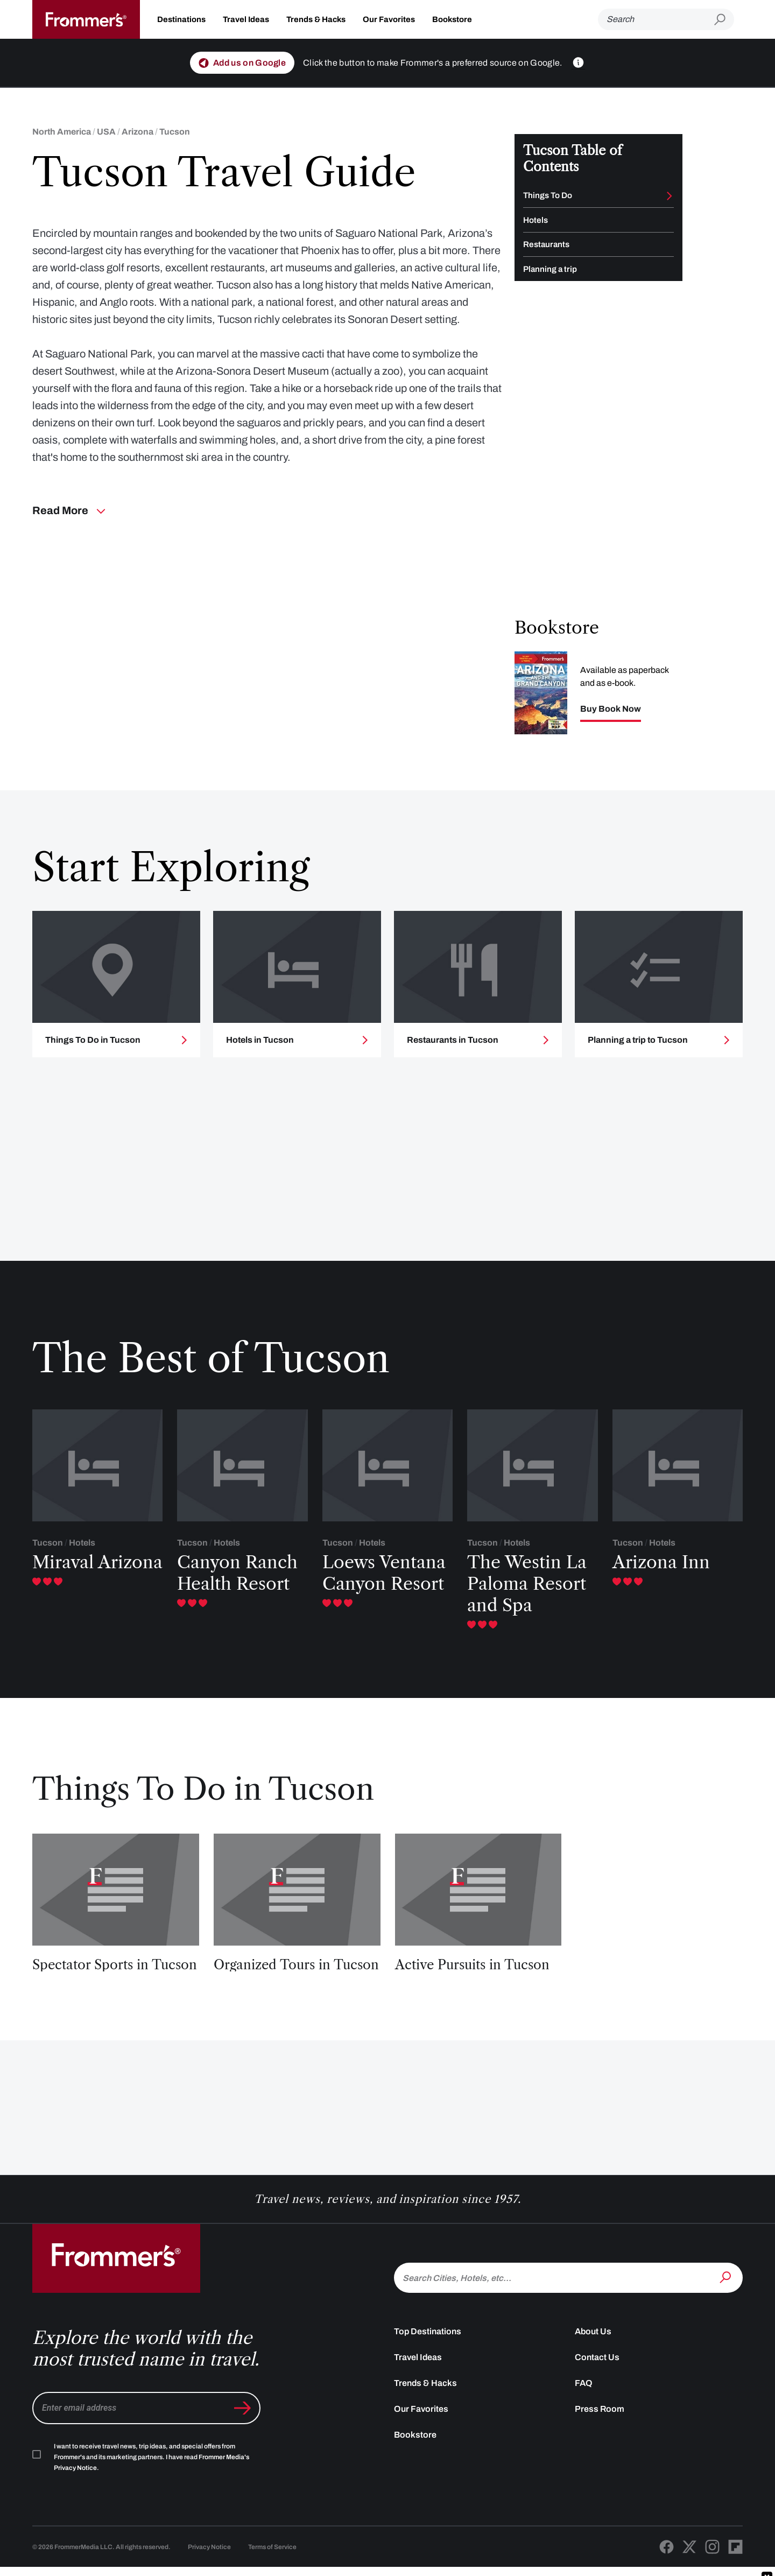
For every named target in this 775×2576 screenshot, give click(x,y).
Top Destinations (427, 2359)
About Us (593, 2359)
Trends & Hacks (316, 19)
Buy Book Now (610, 717)
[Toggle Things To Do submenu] (669, 196)
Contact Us (597, 2385)
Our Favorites (389, 19)
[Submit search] (724, 19)
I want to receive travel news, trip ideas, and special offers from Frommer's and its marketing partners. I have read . (151, 2485)
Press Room (599, 2436)
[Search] (656, 19)
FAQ (584, 2411)
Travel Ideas (246, 19)
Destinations (181, 19)
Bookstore (452, 19)
